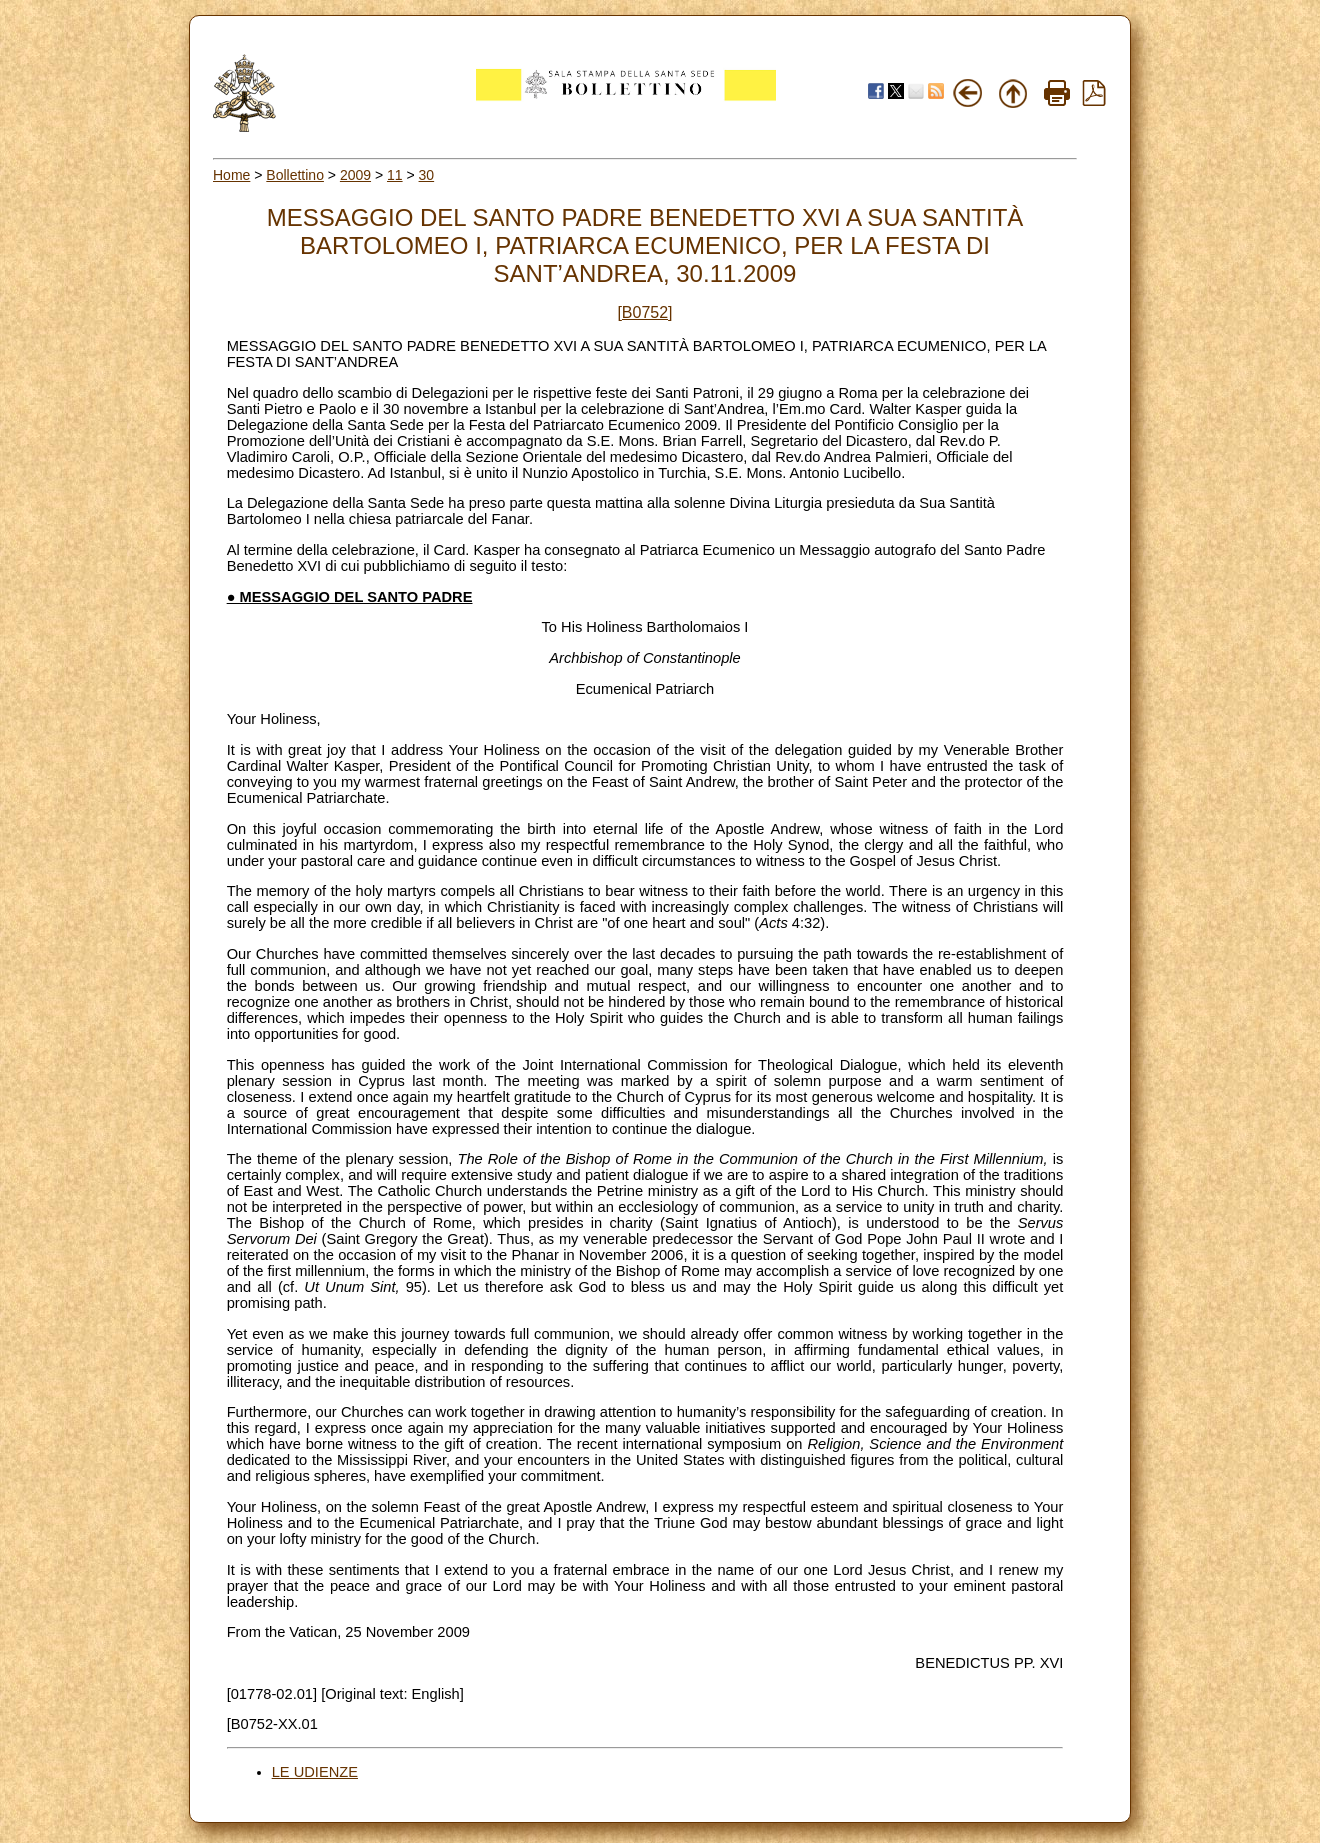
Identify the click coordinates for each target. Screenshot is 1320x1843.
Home (231, 175)
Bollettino (295, 175)
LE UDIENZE (315, 1772)
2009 (355, 175)
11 (395, 175)
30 (427, 175)
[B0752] (644, 312)
